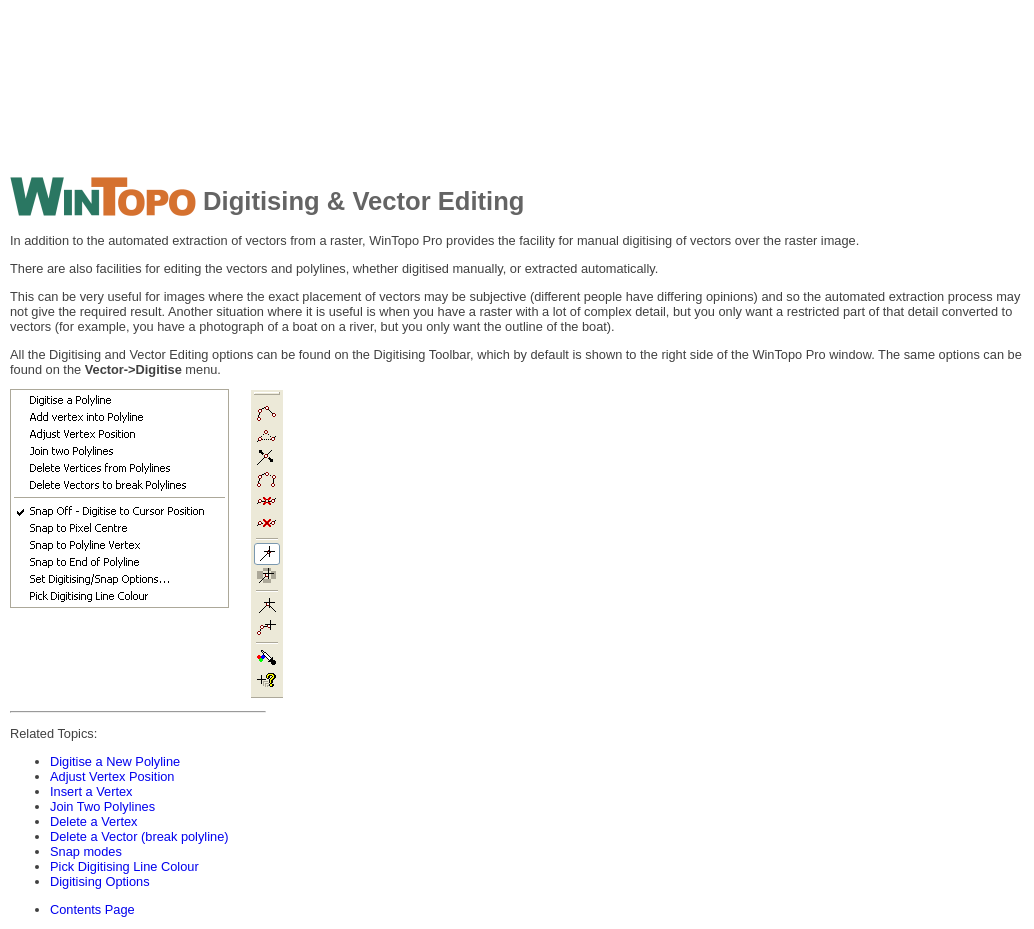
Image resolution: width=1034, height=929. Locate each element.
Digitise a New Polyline (115, 761)
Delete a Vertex (94, 821)
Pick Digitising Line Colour (124, 866)
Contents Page (92, 909)
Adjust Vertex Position (112, 776)
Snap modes (86, 851)
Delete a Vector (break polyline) (139, 836)
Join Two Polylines (102, 806)
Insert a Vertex (91, 791)
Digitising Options (100, 881)
